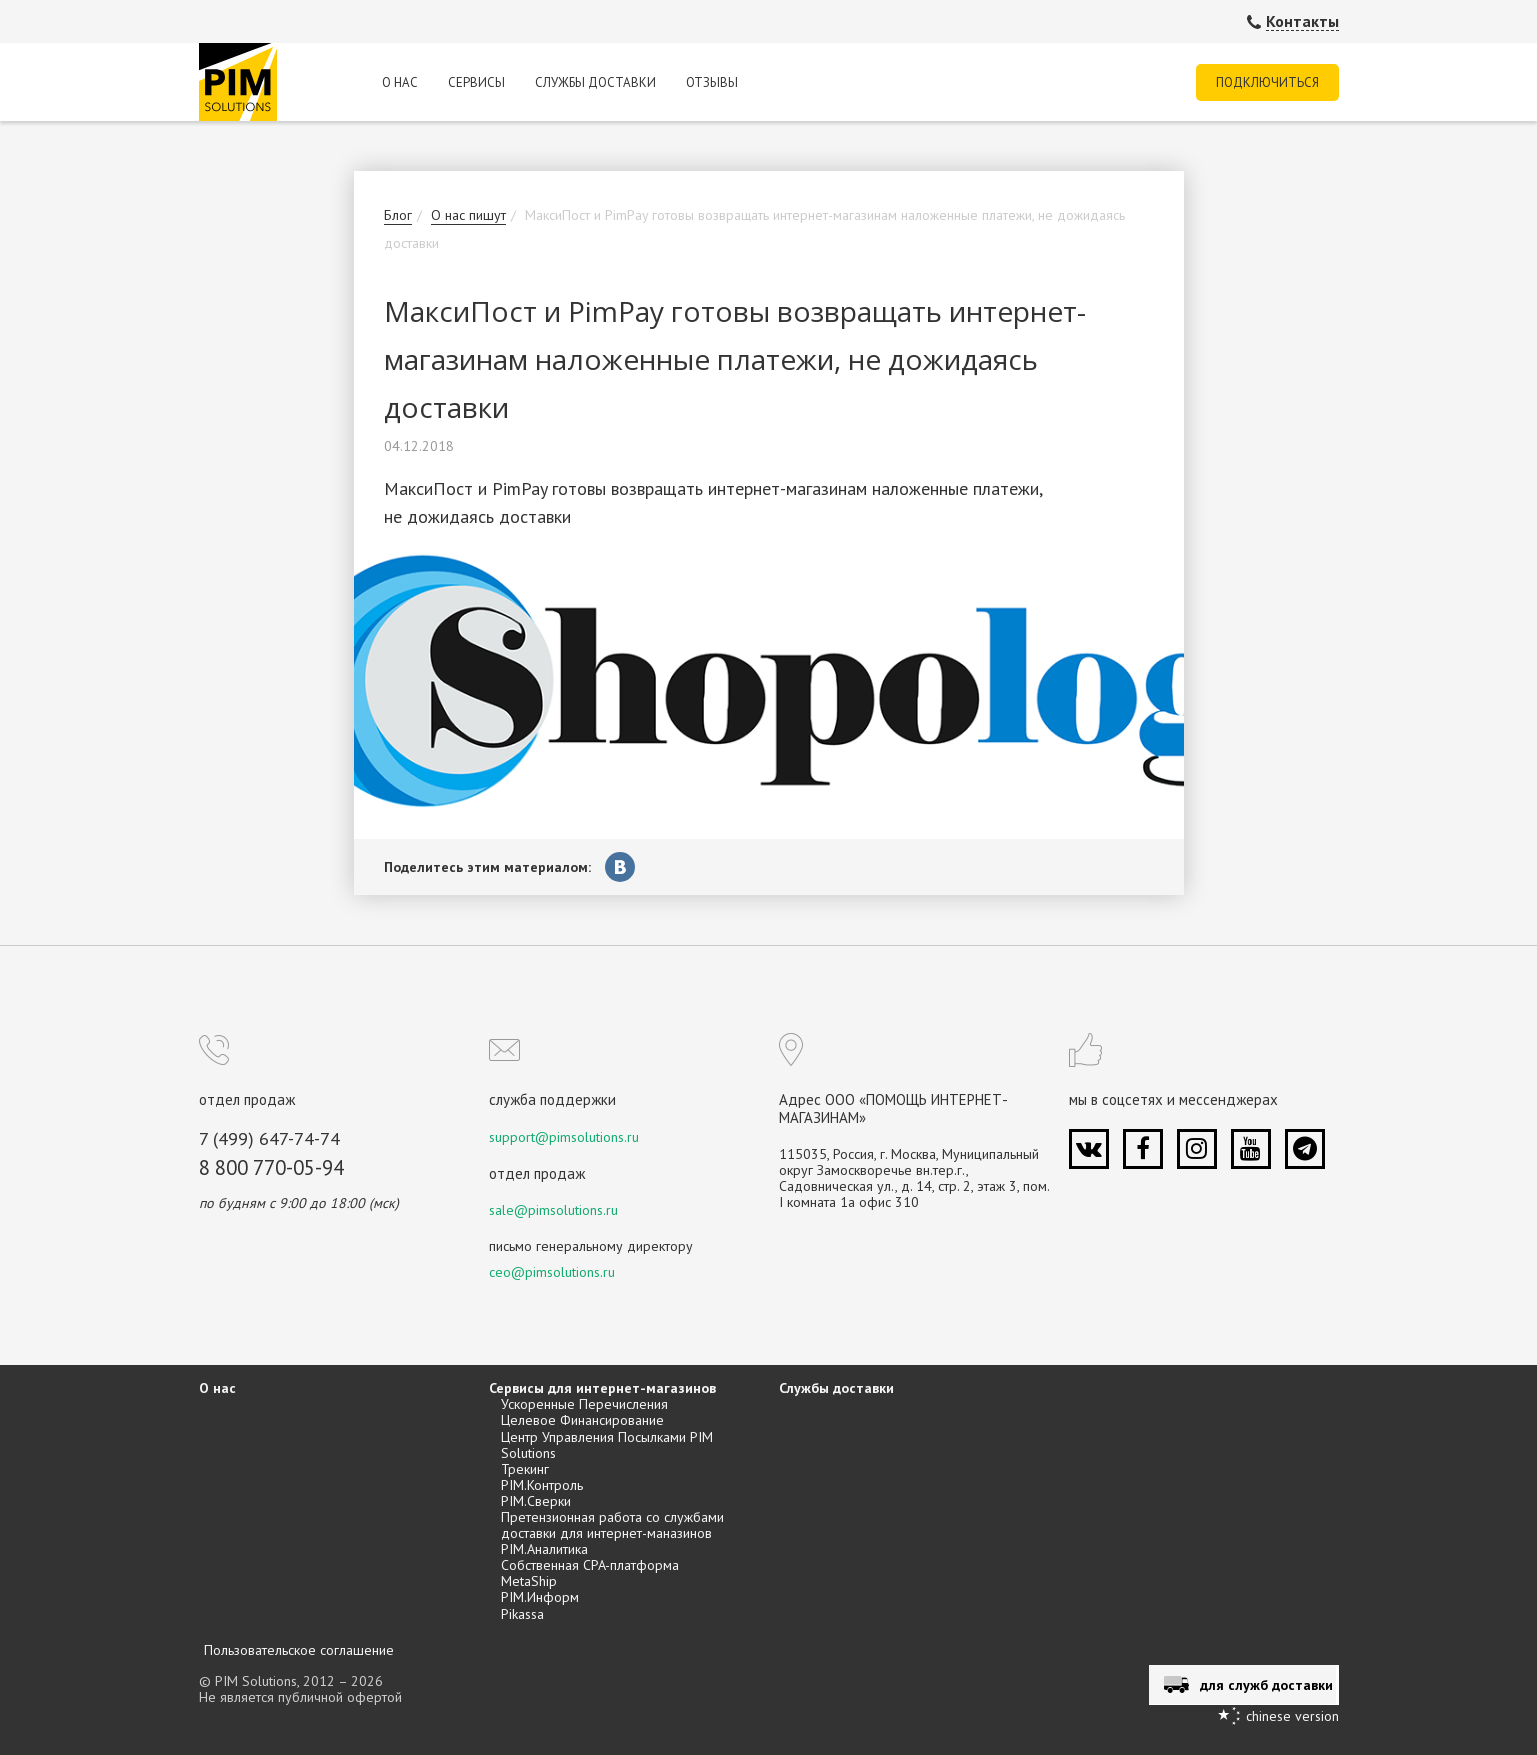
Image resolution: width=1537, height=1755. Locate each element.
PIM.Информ (540, 1597)
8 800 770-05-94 (271, 1168)
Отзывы (712, 82)
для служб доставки (1266, 1685)
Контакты (1302, 21)
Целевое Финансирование (582, 1420)
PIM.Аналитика (544, 1549)
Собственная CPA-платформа (590, 1565)
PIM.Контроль (542, 1485)
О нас (400, 82)
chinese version (1292, 1716)
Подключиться (1267, 82)
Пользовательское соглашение (299, 1650)
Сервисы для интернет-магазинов (602, 1388)
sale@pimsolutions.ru (553, 1210)
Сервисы (476, 82)
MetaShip (529, 1581)
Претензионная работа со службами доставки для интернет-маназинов (612, 1525)
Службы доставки (595, 82)
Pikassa (522, 1614)
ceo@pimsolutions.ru (552, 1272)
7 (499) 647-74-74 (269, 1139)
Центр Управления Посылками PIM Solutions (607, 1445)
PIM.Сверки (536, 1501)
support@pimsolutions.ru (564, 1137)
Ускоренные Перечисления (584, 1404)
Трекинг (525, 1469)
